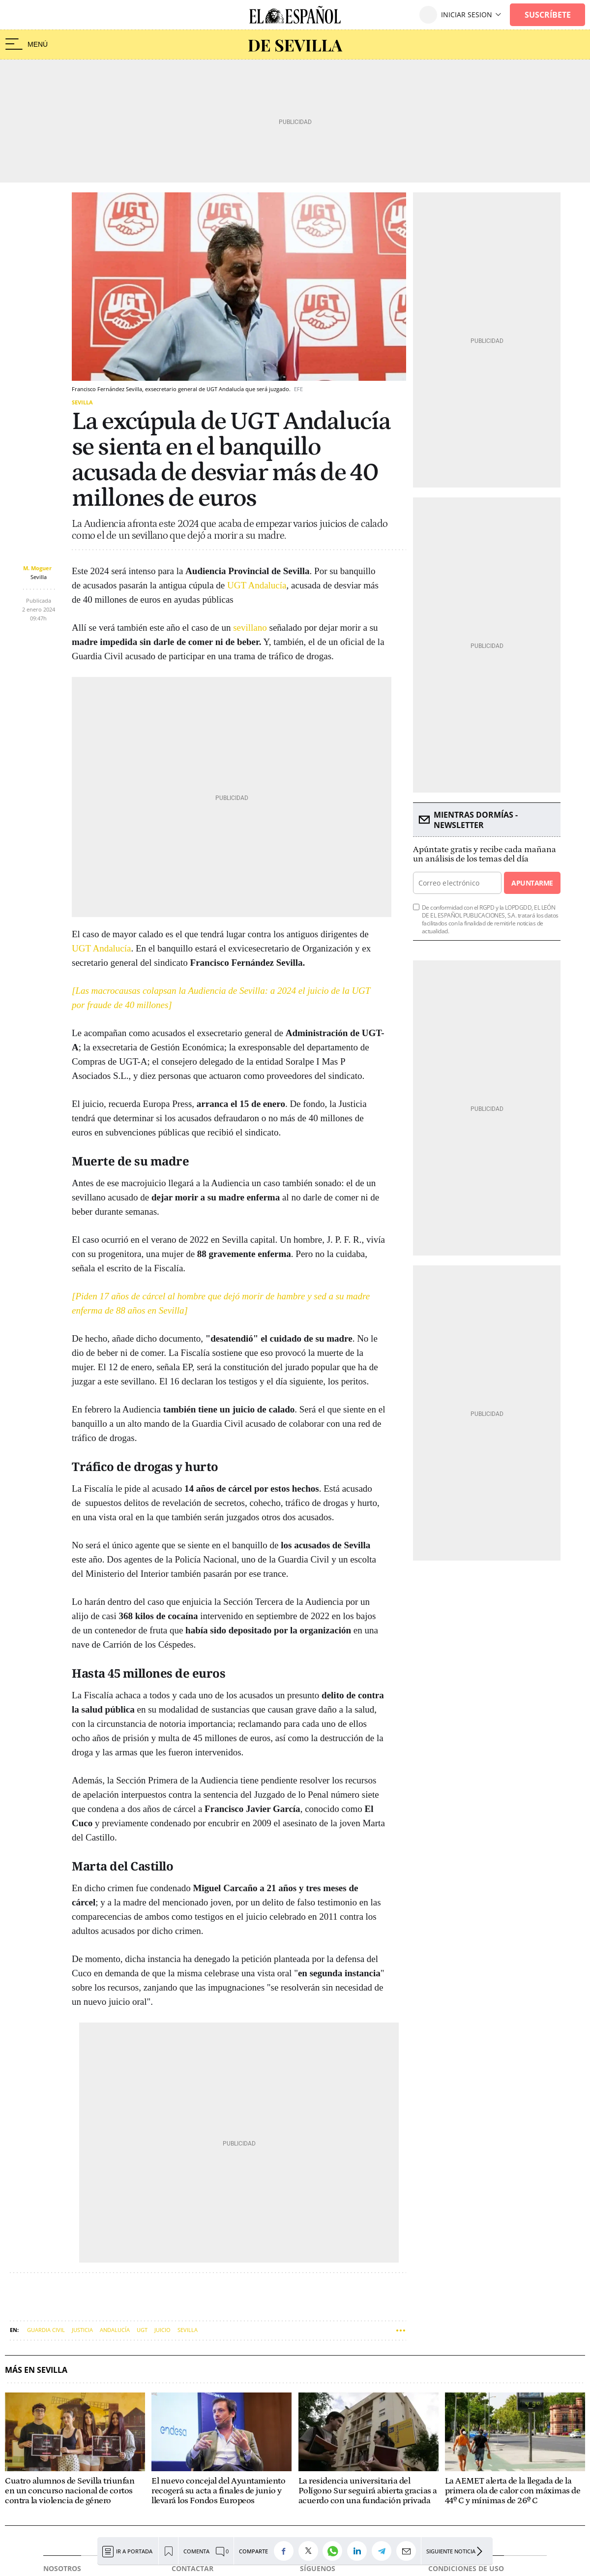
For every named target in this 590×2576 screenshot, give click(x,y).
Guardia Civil (46, 2329)
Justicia (82, 2329)
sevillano (250, 627)
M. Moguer (37, 568)
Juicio (162, 2329)
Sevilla (82, 402)
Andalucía (115, 2329)
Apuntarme (532, 883)
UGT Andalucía (257, 585)
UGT (142, 2329)
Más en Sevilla (36, 2370)
